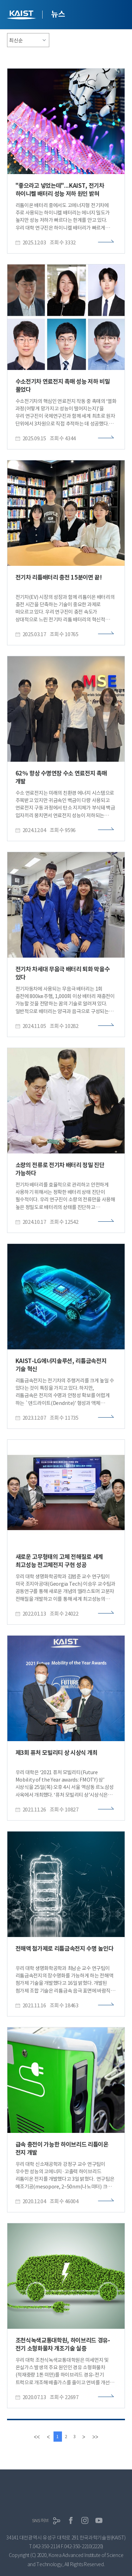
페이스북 (70, 2520)
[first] (37, 2436)
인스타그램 (84, 2520)
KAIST (22, 15)
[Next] (84, 2436)
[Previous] (48, 2436)
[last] (95, 2436)
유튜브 (98, 2520)
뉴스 (58, 14)
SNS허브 (40, 2521)
